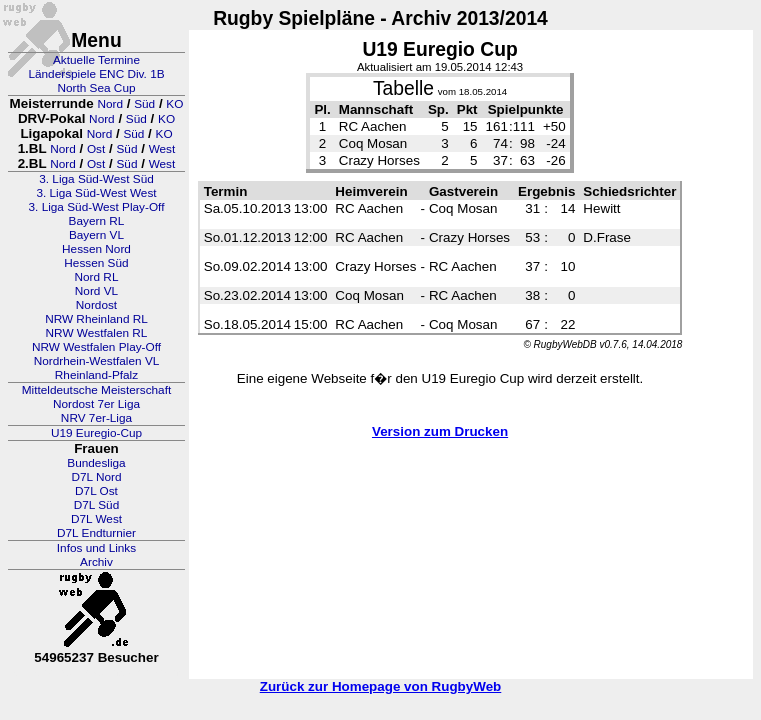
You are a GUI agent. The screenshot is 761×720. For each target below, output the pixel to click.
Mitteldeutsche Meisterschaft (97, 390)
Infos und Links (96, 548)
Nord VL (96, 291)
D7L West (96, 519)
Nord (110, 104)
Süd (144, 104)
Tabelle (403, 88)
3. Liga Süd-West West (96, 193)
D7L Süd (96, 505)
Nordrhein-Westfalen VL (97, 361)
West (162, 149)
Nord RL (97, 277)
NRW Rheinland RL (96, 319)
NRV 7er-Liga (96, 418)
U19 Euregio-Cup (96, 433)
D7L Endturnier (96, 533)
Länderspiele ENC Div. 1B (96, 74)
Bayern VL (96, 235)
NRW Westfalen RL (97, 333)
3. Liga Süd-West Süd (96, 179)
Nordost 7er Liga (96, 404)
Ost (96, 149)
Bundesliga (96, 463)
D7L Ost (96, 491)
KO (174, 104)
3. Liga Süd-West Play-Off (97, 207)
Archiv (96, 562)
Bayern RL (97, 221)
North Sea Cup (96, 88)
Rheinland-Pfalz (96, 375)
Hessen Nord (96, 249)
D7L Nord (96, 477)
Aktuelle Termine (96, 60)
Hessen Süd (96, 263)
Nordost (96, 305)
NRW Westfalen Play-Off (96, 347)
